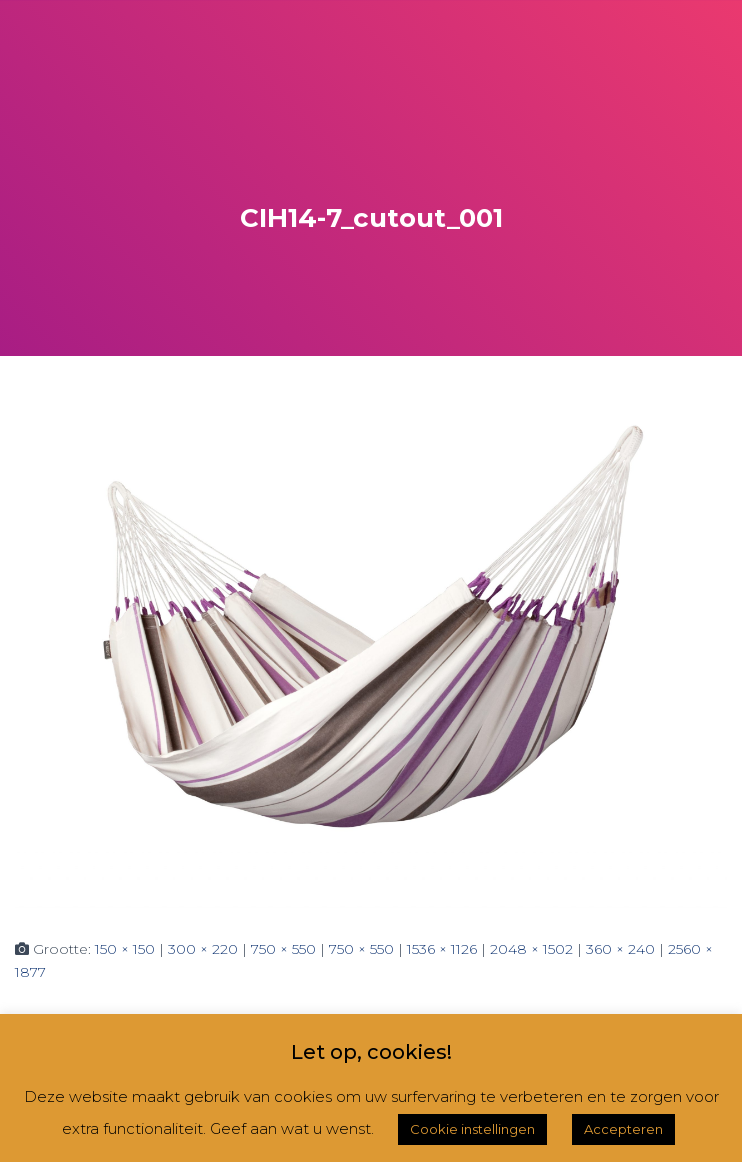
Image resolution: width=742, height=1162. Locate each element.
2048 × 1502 (531, 949)
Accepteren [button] (623, 1129)
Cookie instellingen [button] (472, 1129)
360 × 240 (620, 949)
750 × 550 (283, 949)
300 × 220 (203, 949)
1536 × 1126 (442, 949)
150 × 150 (125, 949)
